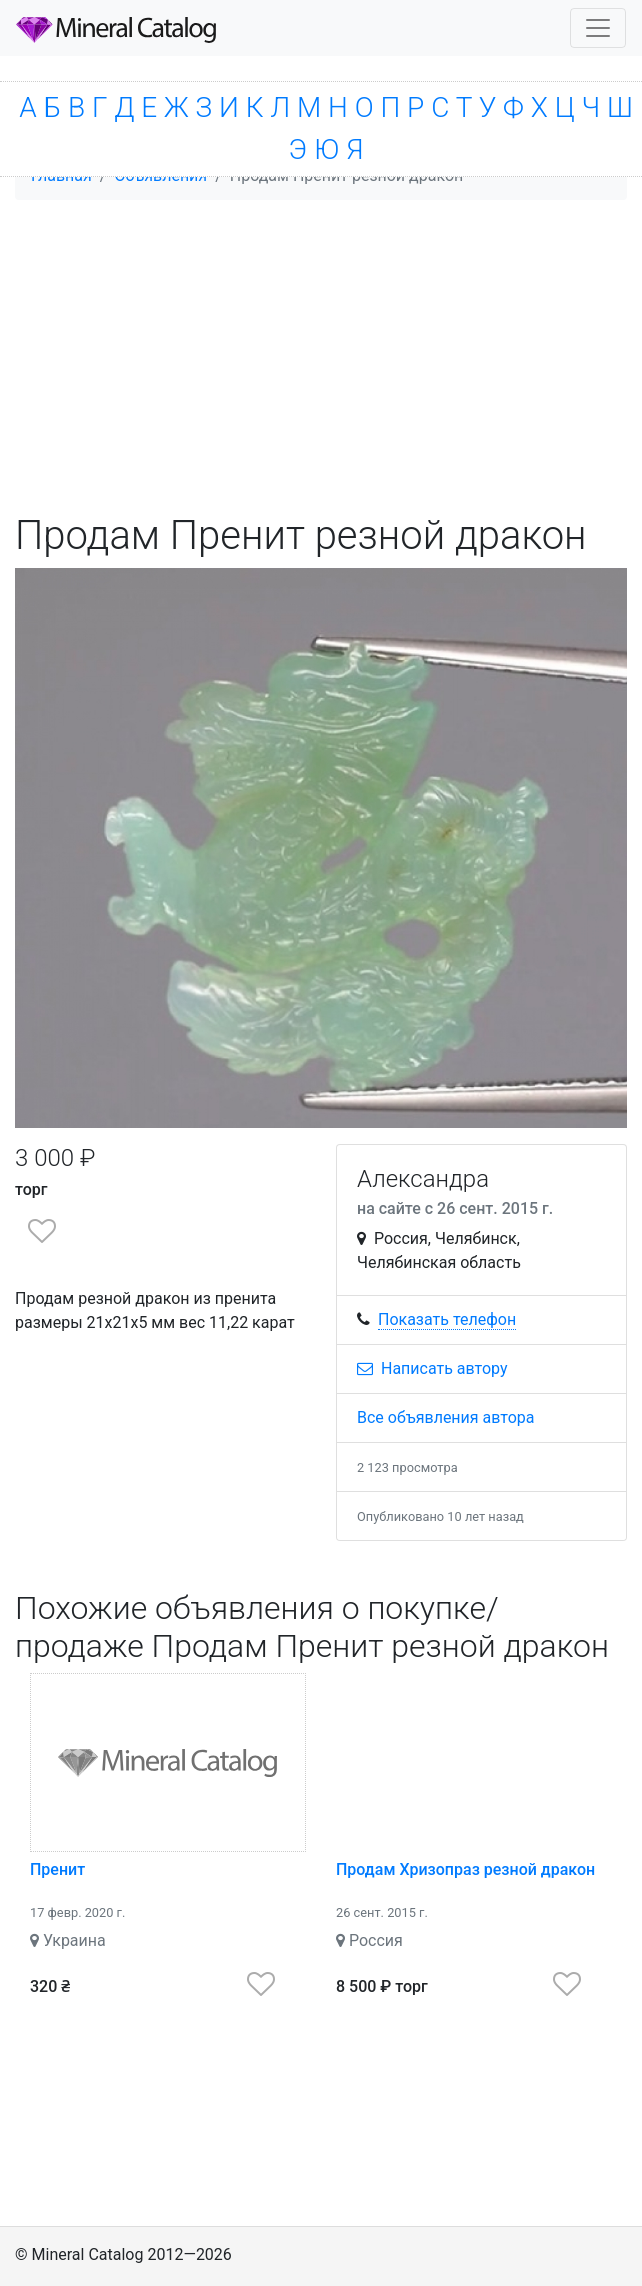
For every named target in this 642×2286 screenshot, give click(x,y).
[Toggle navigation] (598, 28)
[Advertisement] (321, 356)
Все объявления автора (446, 1417)
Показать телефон (447, 1319)
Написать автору (432, 1368)
